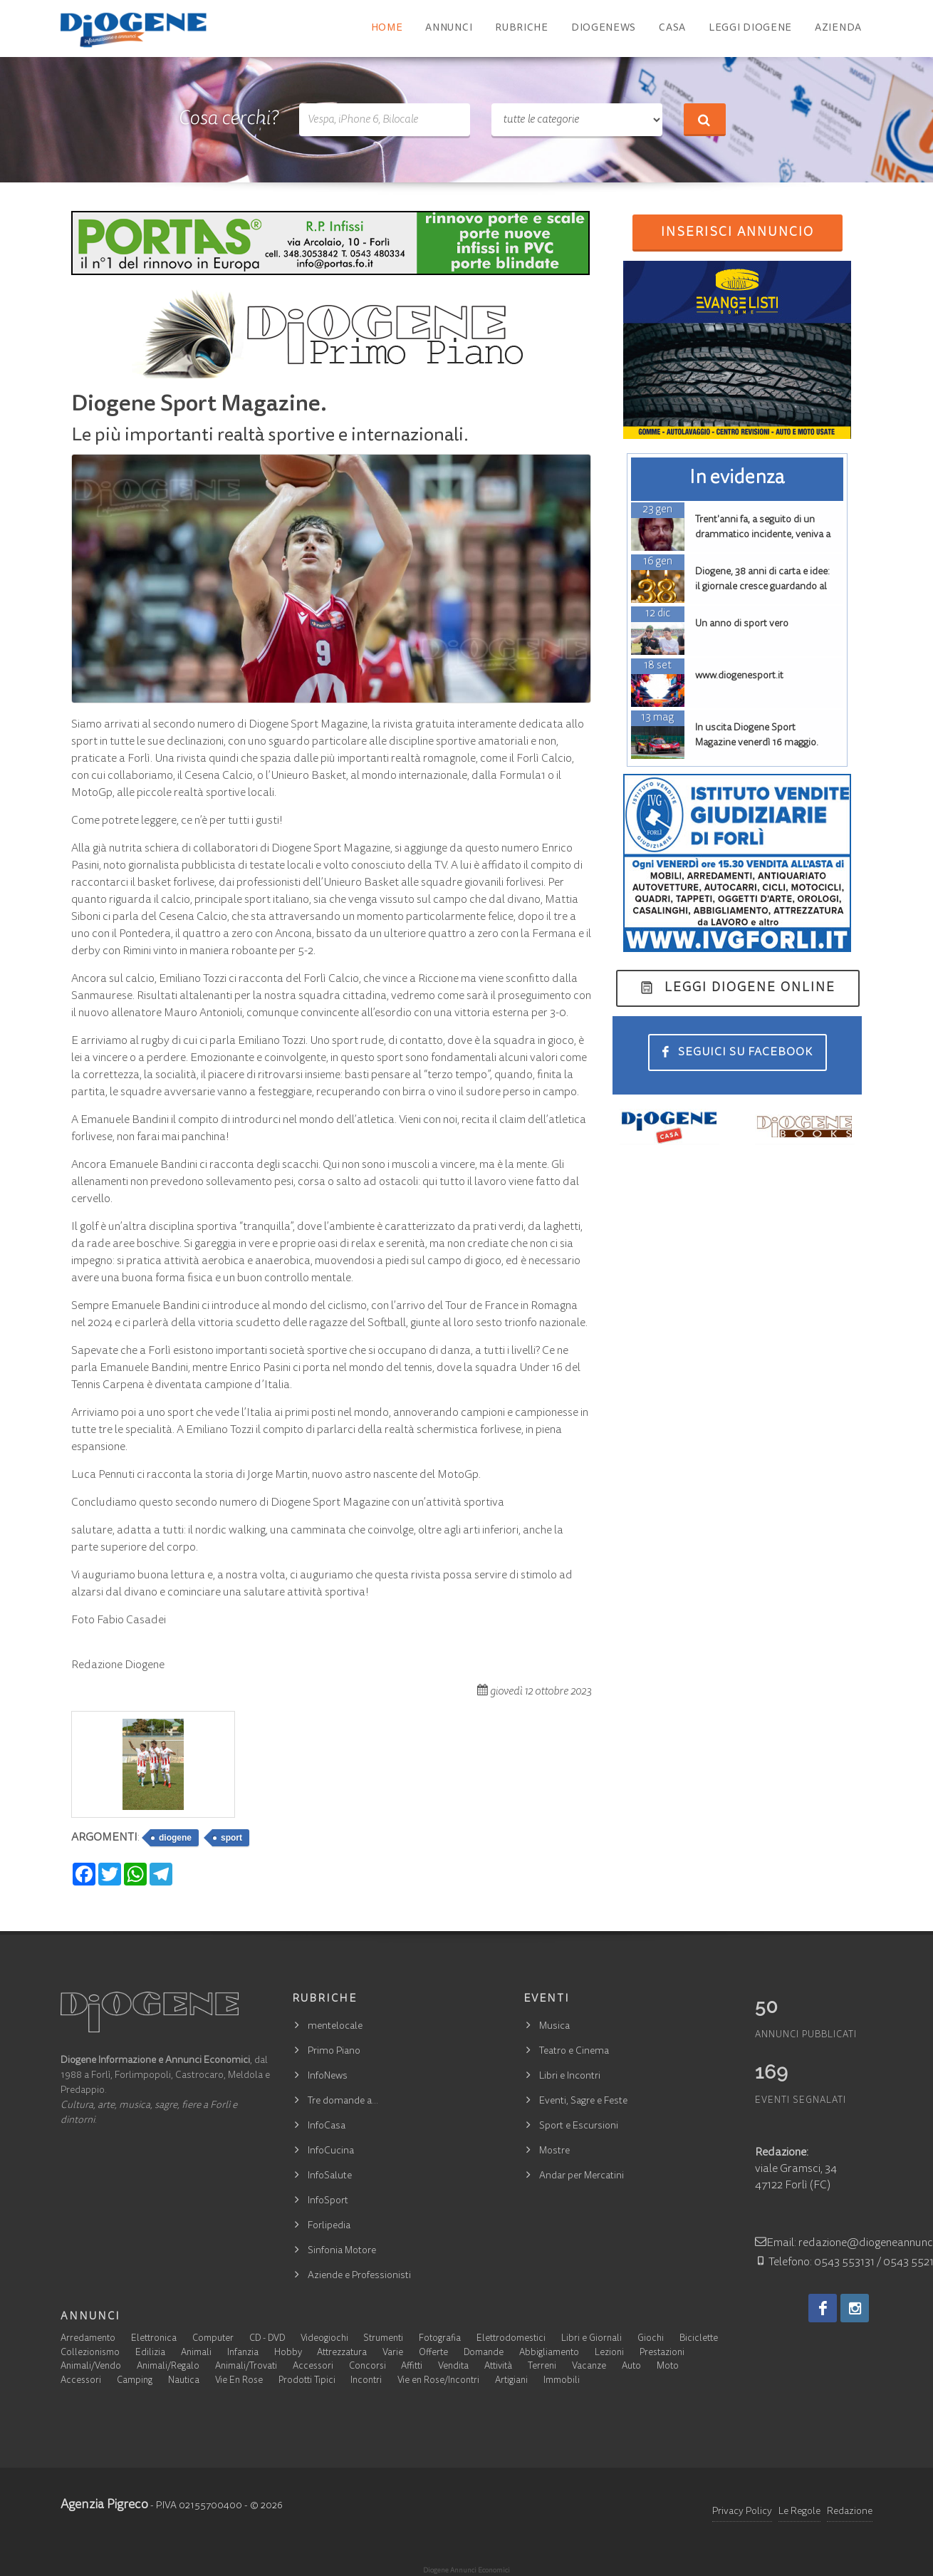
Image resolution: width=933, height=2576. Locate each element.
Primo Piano (334, 2052)
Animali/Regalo (168, 2366)
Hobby (288, 2353)
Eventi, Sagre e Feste (583, 2101)
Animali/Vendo (91, 2366)
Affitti (411, 2366)
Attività (498, 2366)
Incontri (366, 2381)
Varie (392, 2353)
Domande (484, 2353)
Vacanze (589, 2366)
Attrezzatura (342, 2353)
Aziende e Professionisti (359, 2276)
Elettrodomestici (511, 2339)
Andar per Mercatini (581, 2176)
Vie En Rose (239, 2381)
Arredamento (88, 2339)
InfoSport (328, 2201)
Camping (134, 2381)
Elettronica (154, 2339)
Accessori (313, 2366)
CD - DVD (267, 2339)
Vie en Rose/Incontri (438, 2381)
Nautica (183, 2381)
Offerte (433, 2353)
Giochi (650, 2339)
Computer (213, 2339)
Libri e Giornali (591, 2339)
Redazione (849, 2512)
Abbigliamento (549, 2353)
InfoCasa (326, 2126)
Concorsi (367, 2366)
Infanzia (243, 2353)
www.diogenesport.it (739, 676)
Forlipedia (329, 2226)
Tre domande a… (343, 2101)
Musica (554, 2027)
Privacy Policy (742, 2512)
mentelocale (335, 2027)
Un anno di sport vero (741, 624)
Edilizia (150, 2353)
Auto (631, 2366)
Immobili (561, 2381)
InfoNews (328, 2076)
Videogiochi (324, 2339)
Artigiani (511, 2381)
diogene (175, 1838)
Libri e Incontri (569, 2076)
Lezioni (609, 2353)
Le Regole (799, 2512)
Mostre (554, 2151)
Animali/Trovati (246, 2366)
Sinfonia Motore (342, 2251)
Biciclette (698, 2339)
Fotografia (440, 2339)
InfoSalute (330, 2176)
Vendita (453, 2366)
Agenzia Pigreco (104, 2505)
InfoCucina (331, 2151)
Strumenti (383, 2339)
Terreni (542, 2366)
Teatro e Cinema (574, 2052)
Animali (196, 2353)
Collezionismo (90, 2353)
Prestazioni (662, 2353)
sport (231, 1838)
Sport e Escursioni (578, 2126)
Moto (668, 2366)
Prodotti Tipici (306, 2381)
